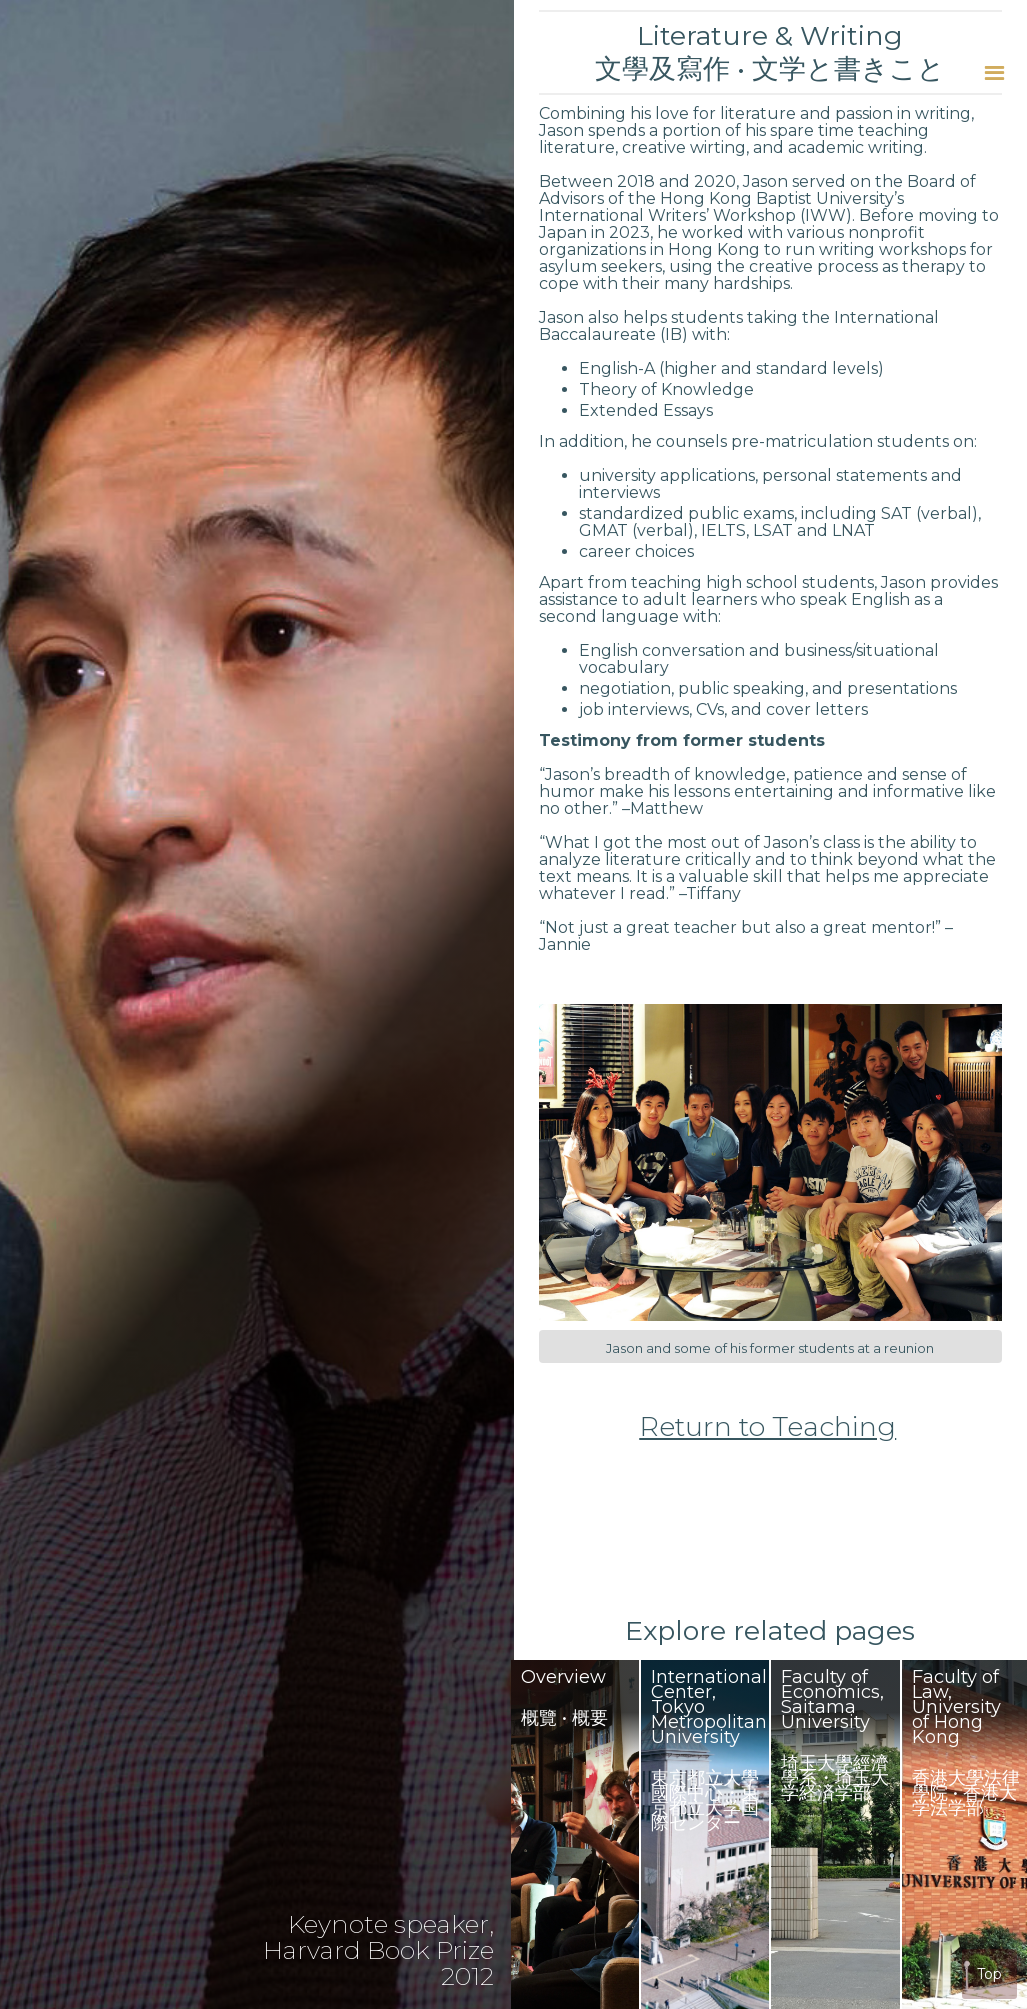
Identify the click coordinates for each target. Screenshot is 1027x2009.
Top (989, 1974)
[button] (994, 72)
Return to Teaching (767, 1427)
